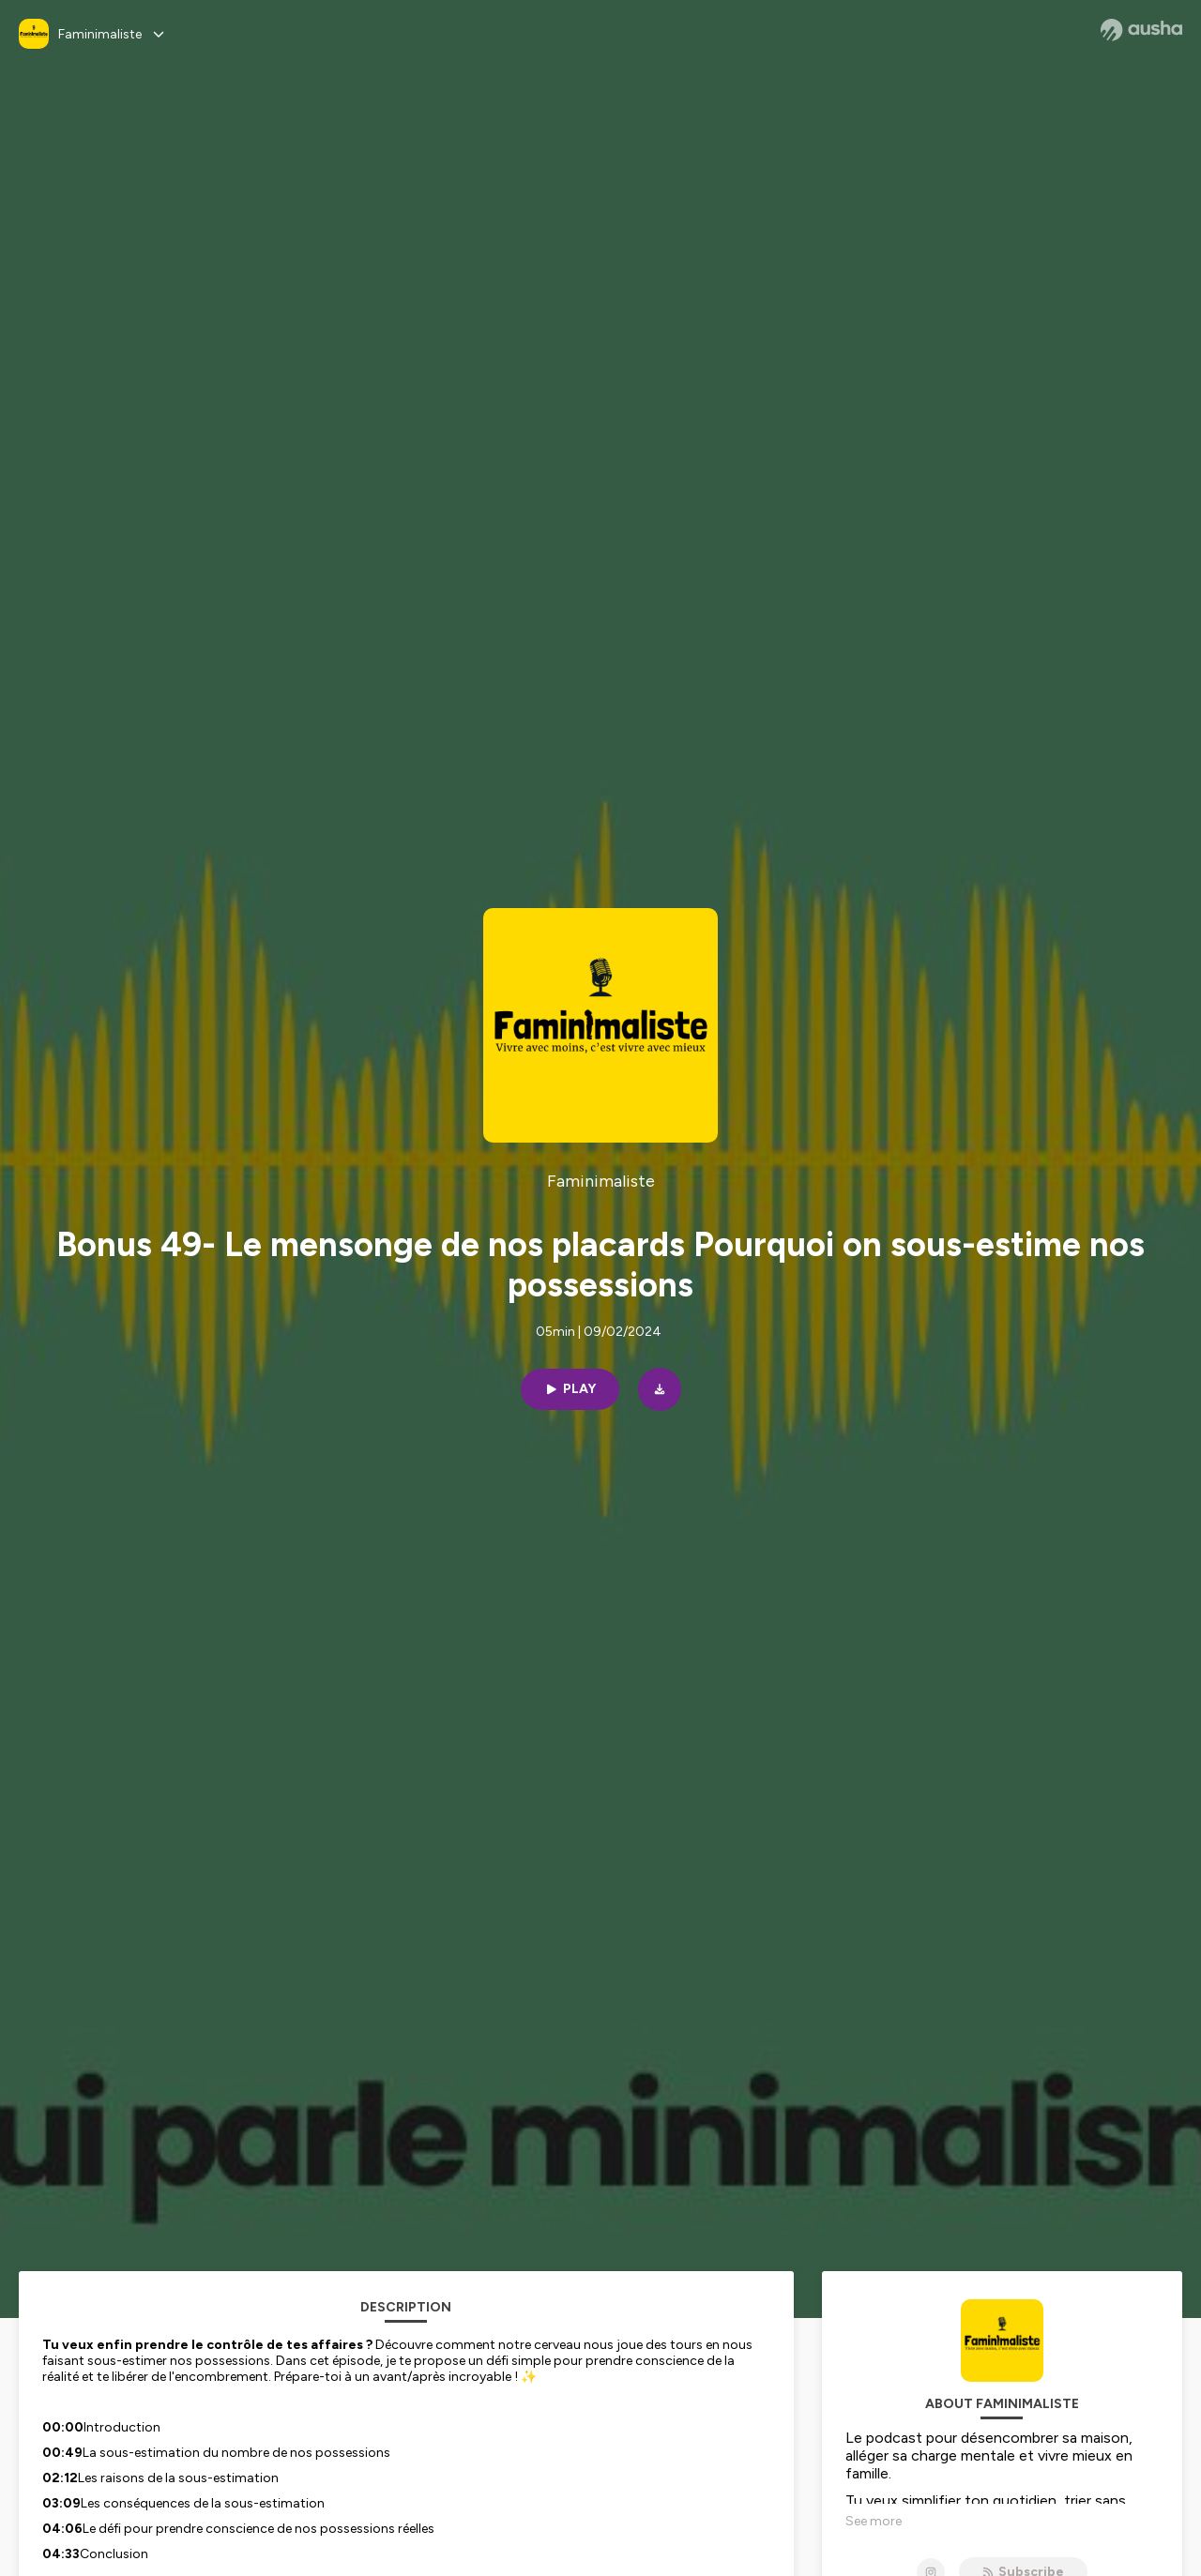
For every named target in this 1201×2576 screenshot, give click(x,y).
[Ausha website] (1141, 30)
